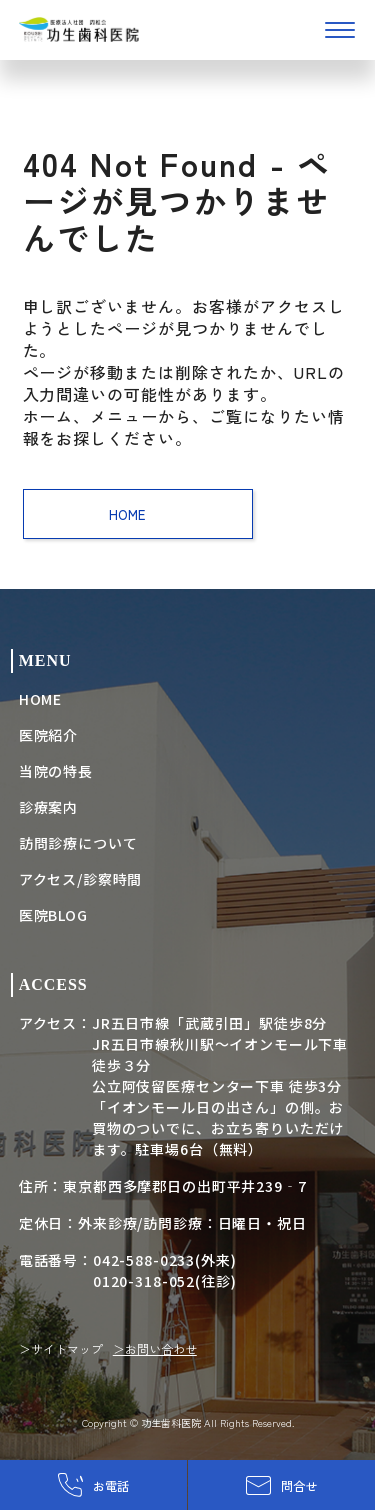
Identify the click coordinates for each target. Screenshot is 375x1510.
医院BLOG (53, 915)
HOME (137, 514)
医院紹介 (48, 735)
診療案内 (48, 807)
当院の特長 (56, 771)
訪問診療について (78, 843)
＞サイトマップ (61, 1348)
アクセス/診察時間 (81, 879)
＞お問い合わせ (155, 1348)
